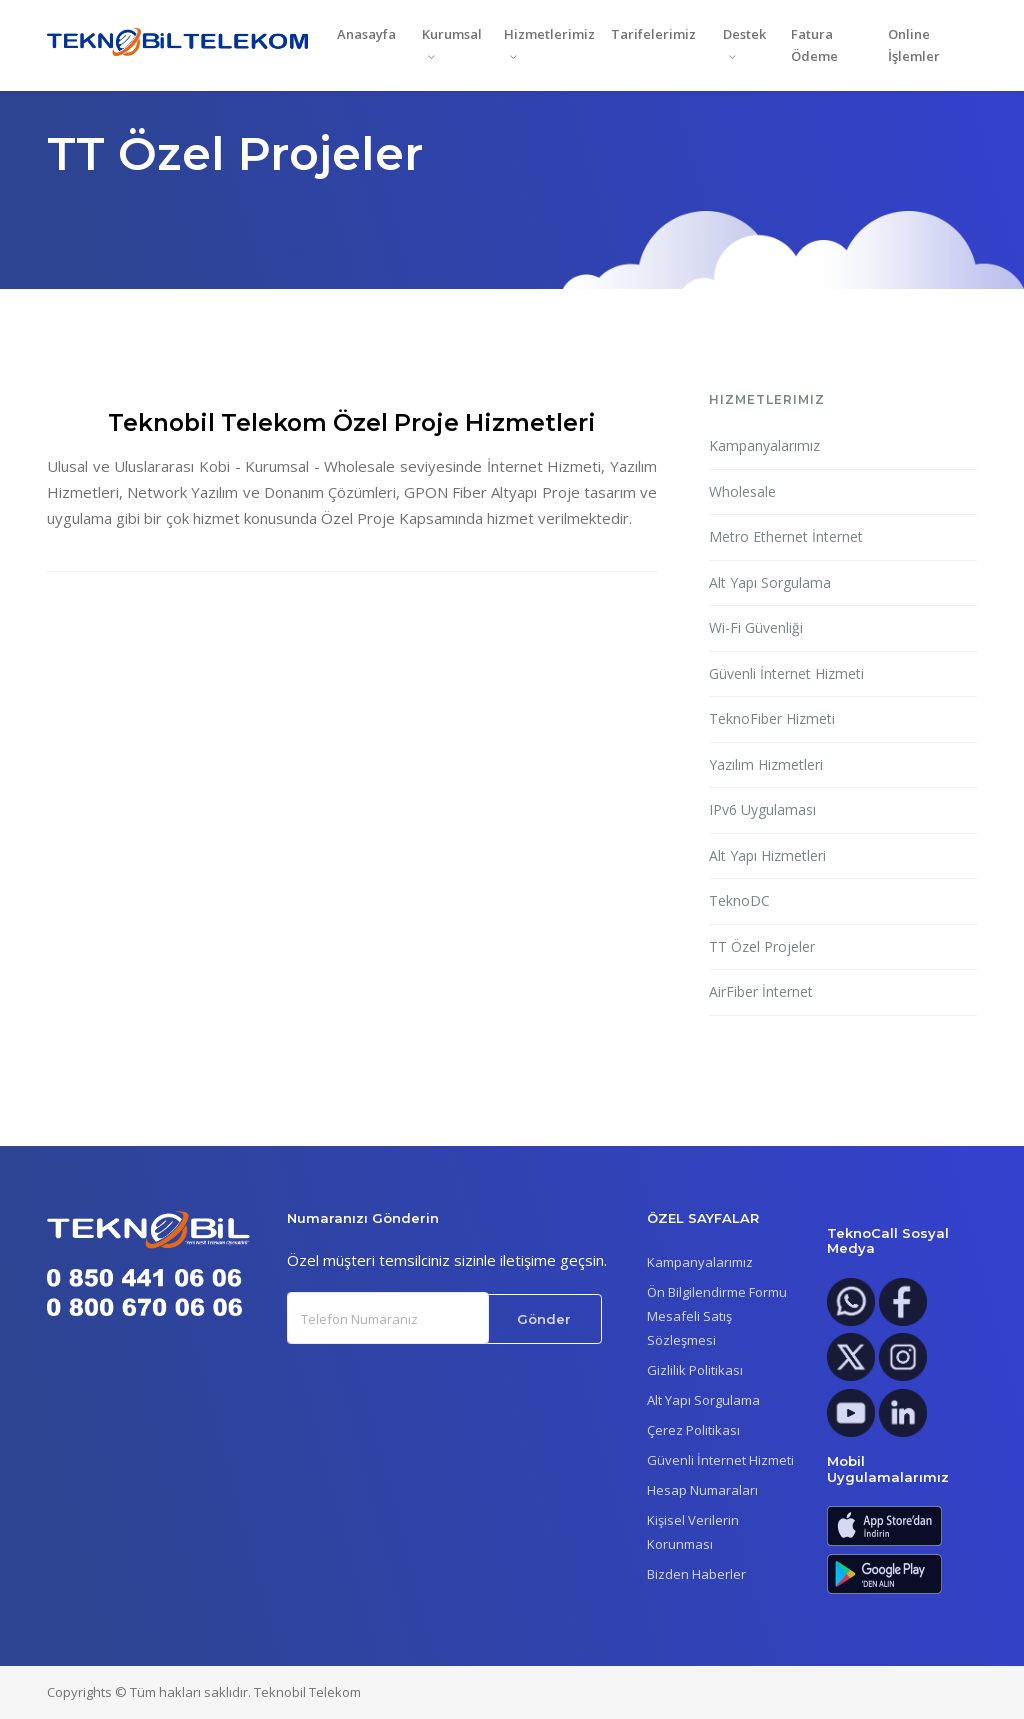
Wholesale (742, 491)
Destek (744, 34)
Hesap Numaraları (702, 1490)
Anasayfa (366, 34)
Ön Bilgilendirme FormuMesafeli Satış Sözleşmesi (717, 1316)
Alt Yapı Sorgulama (770, 582)
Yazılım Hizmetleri (766, 764)
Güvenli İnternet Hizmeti (786, 673)
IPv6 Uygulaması (762, 809)
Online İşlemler (914, 45)
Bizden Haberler (696, 1574)
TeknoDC (739, 900)
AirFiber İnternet (761, 991)
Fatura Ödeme (814, 45)
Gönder (544, 1319)
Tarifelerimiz (653, 34)
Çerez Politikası (693, 1430)
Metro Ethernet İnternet (786, 536)
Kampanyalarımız (764, 445)
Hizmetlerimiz (549, 34)
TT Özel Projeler (762, 946)
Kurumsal (452, 34)
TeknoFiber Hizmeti (772, 718)
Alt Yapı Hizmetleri (767, 855)
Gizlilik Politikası (695, 1370)
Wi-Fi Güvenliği (756, 627)
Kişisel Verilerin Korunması (693, 1532)
